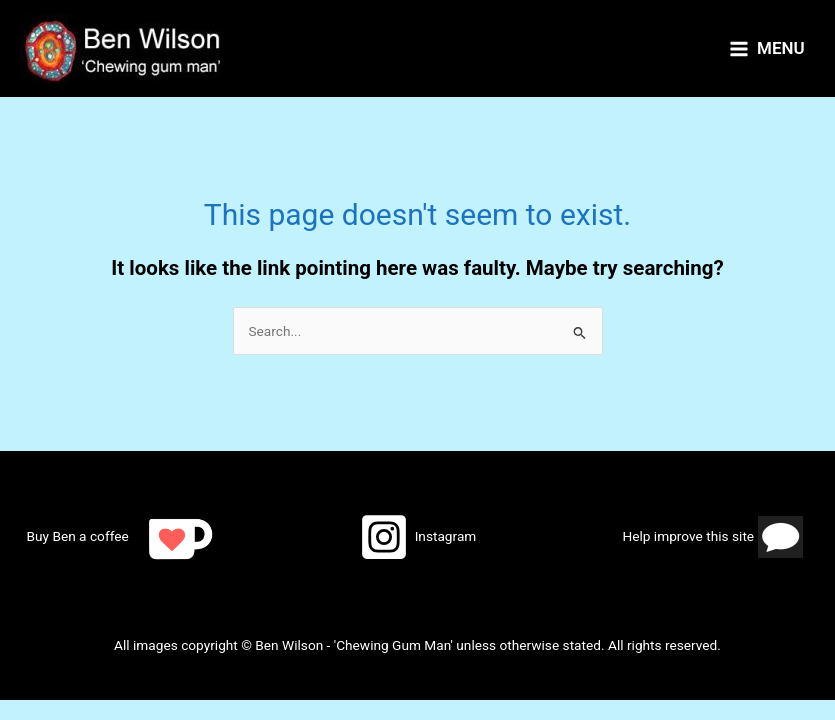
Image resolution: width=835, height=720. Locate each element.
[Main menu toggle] (767, 49)
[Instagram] (417, 537)
